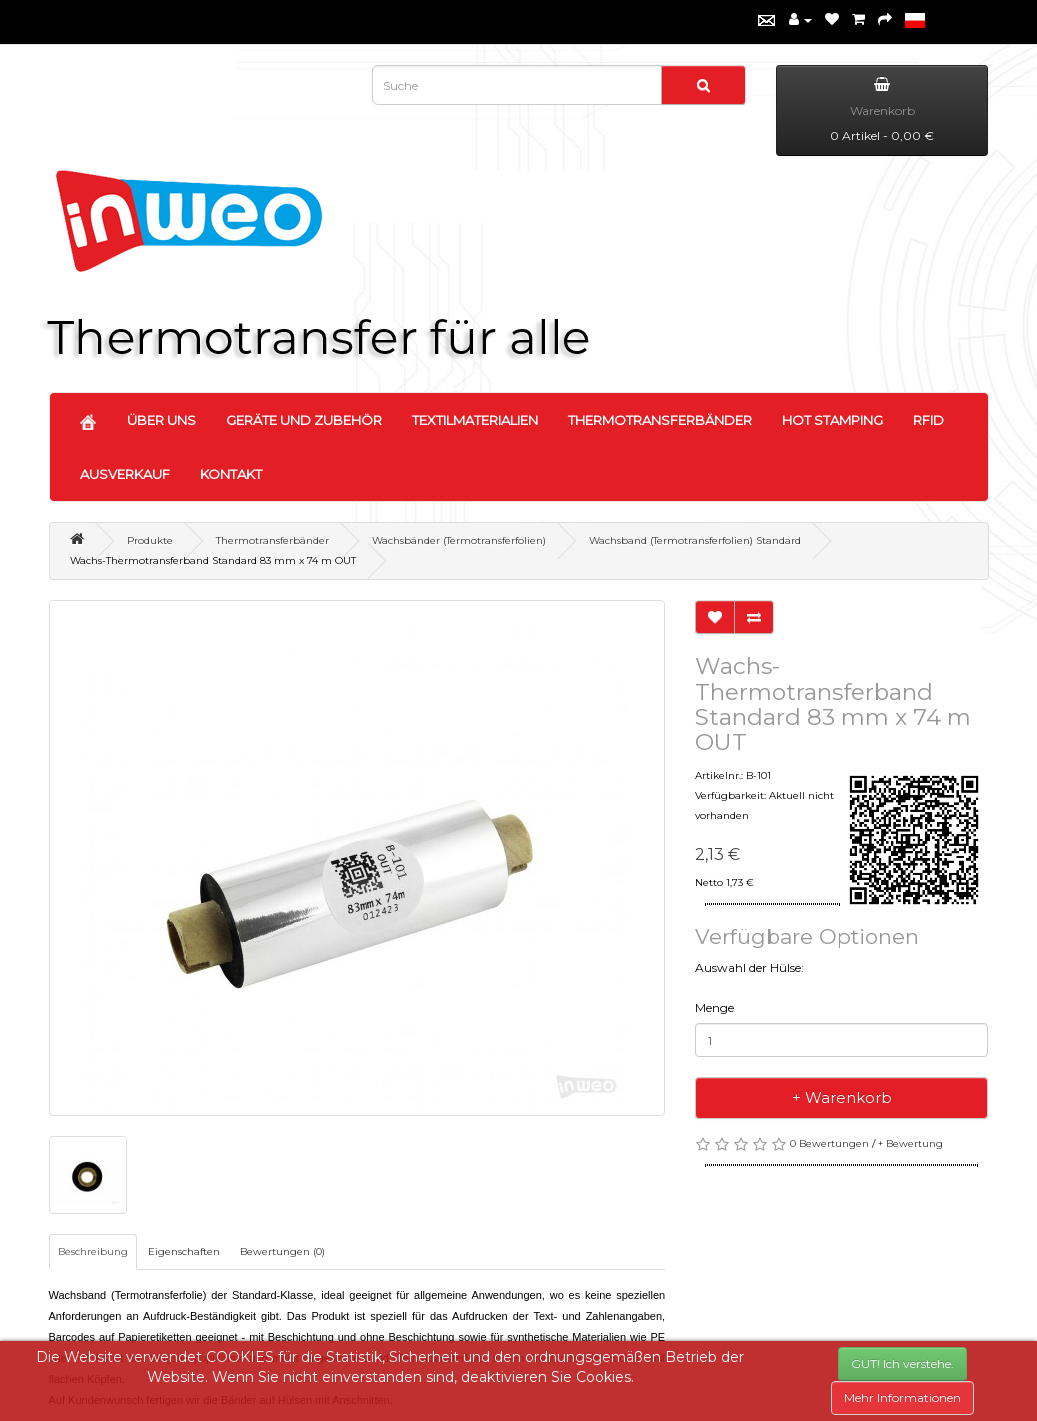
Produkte (150, 540)
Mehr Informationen (902, 1397)
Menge (714, 1007)
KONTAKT (231, 474)
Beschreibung (93, 1251)
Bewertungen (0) (282, 1251)
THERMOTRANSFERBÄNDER (660, 420)
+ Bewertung (910, 1143)
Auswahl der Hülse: (749, 967)
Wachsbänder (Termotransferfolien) (459, 540)
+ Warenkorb (842, 1097)
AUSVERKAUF (125, 474)
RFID (928, 420)
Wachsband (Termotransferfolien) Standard (695, 540)
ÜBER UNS (161, 420)
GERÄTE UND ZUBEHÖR (304, 420)
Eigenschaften (184, 1251)
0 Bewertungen (829, 1143)
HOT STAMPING (832, 420)
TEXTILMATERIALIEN (475, 420)
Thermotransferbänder (272, 540)
